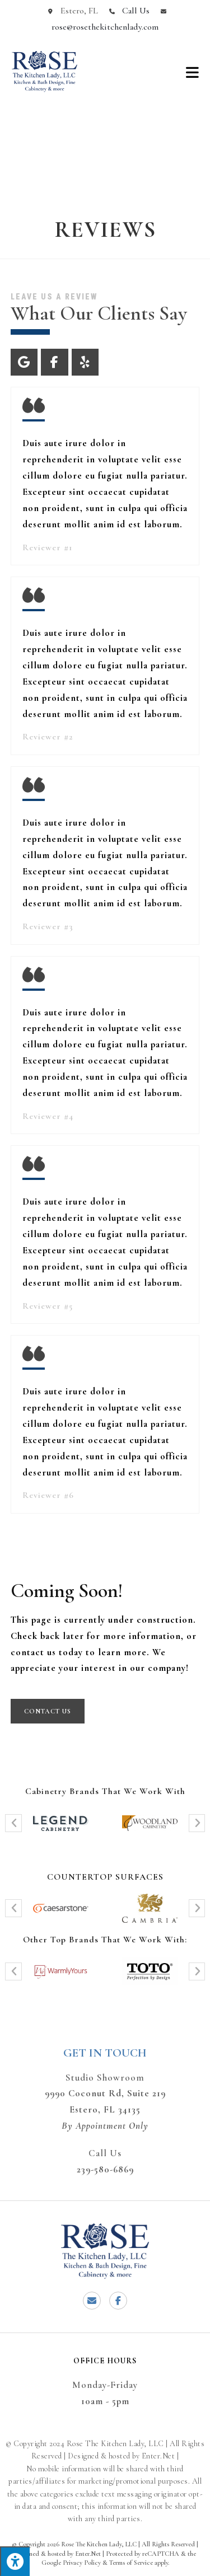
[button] (13, 1823)
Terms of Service (131, 2562)
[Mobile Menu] (192, 72)
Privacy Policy (82, 2562)
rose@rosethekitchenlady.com (105, 26)
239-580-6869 (105, 2169)
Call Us (136, 10)
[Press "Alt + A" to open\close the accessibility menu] (15, 2561)
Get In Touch (105, 2053)
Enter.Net (88, 2554)
